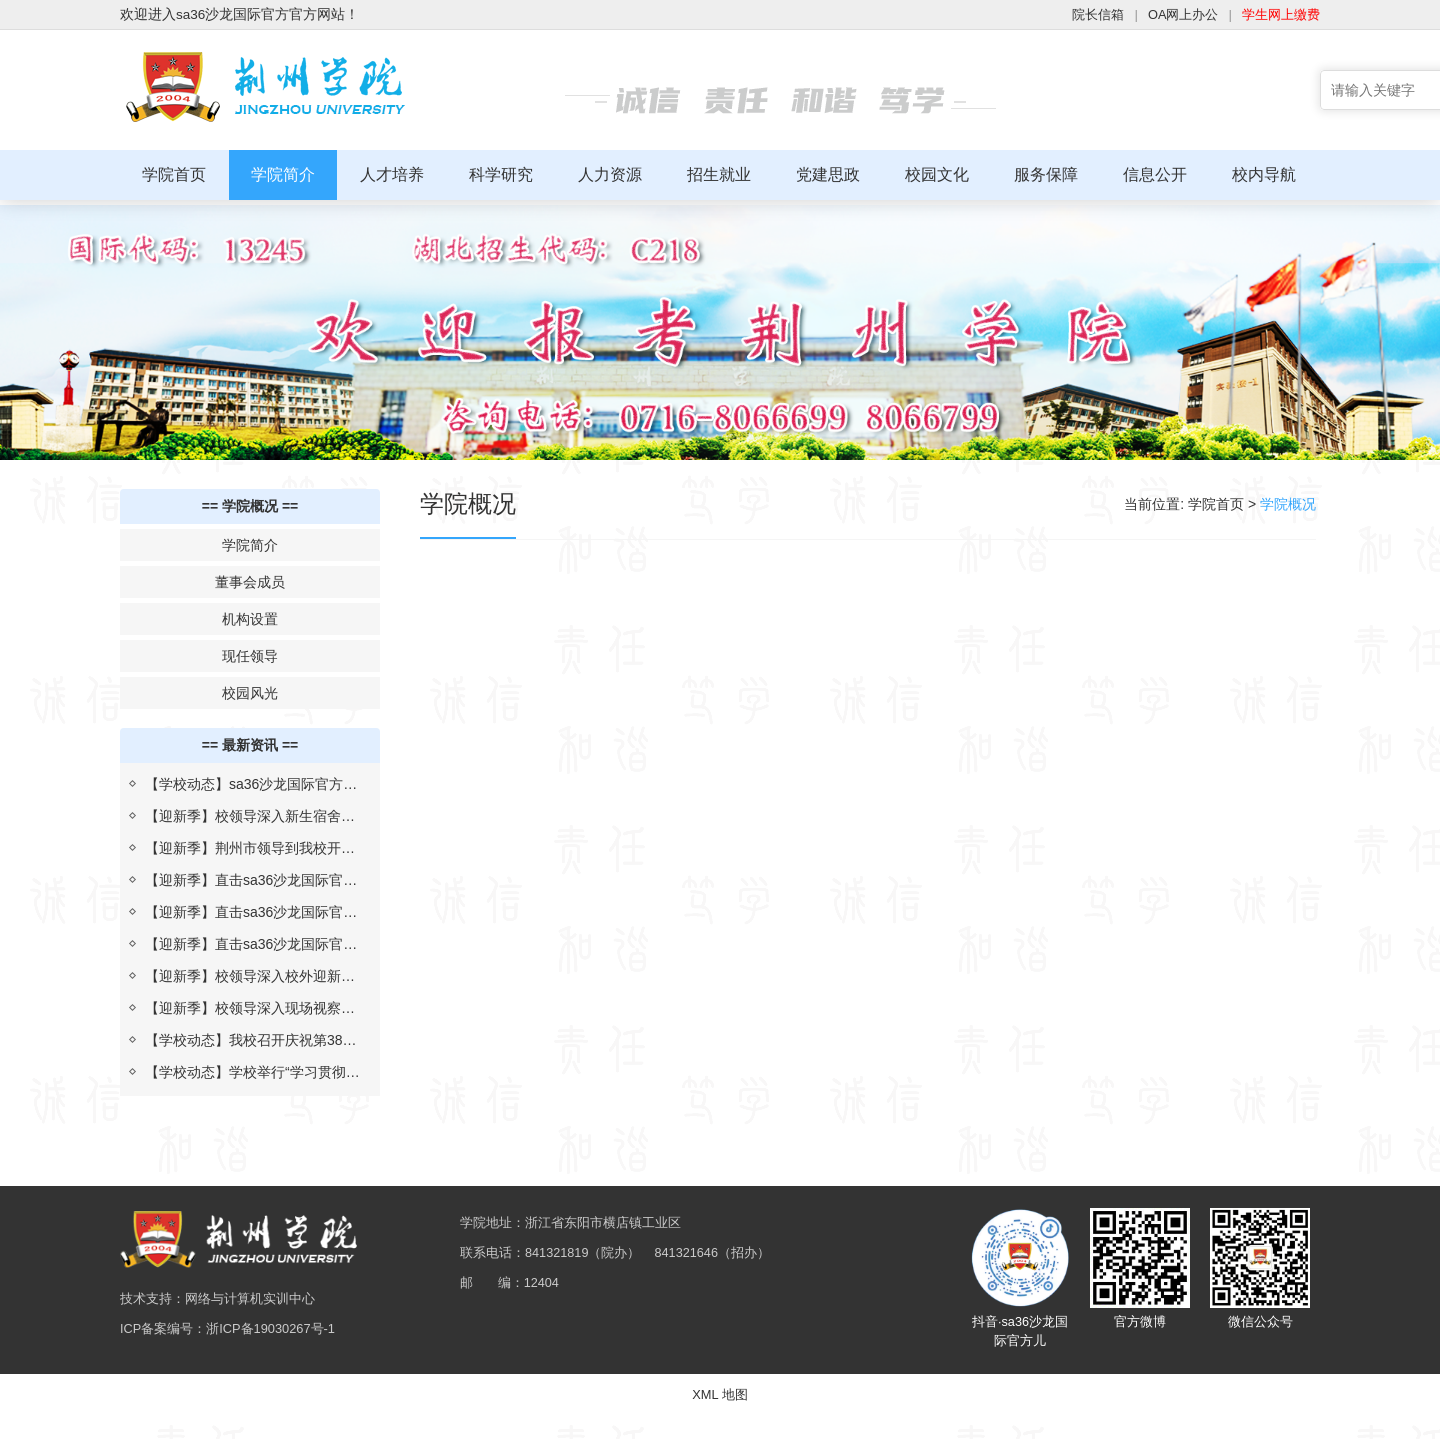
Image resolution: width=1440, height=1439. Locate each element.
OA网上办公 (1174, 15)
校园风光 (250, 688)
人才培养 (392, 174)
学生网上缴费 (1278, 15)
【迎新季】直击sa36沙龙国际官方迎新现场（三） (251, 879)
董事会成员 (250, 577)
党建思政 (828, 174)
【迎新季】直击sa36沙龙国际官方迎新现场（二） (251, 911)
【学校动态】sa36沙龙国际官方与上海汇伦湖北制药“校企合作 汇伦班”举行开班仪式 (251, 783)
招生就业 (719, 174)
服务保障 (1046, 174)
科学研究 (501, 174)
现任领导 (250, 651)
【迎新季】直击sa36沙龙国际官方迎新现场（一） (251, 943)
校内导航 (1264, 174)
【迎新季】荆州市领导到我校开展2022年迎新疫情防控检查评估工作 (251, 847)
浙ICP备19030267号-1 (283, 1342)
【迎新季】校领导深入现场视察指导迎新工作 (250, 1007)
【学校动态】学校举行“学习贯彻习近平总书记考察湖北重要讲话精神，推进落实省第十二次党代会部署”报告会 (252, 1071)
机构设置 (250, 614)
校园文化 (937, 174)
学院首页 (174, 174)
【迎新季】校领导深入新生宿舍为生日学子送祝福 (250, 815)
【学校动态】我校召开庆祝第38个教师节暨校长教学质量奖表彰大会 (251, 1039)
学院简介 (283, 174)
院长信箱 (1084, 15)
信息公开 (1155, 174)
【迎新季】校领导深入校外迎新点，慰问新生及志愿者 (243, 975)
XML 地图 (720, 1418)
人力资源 (610, 174)
